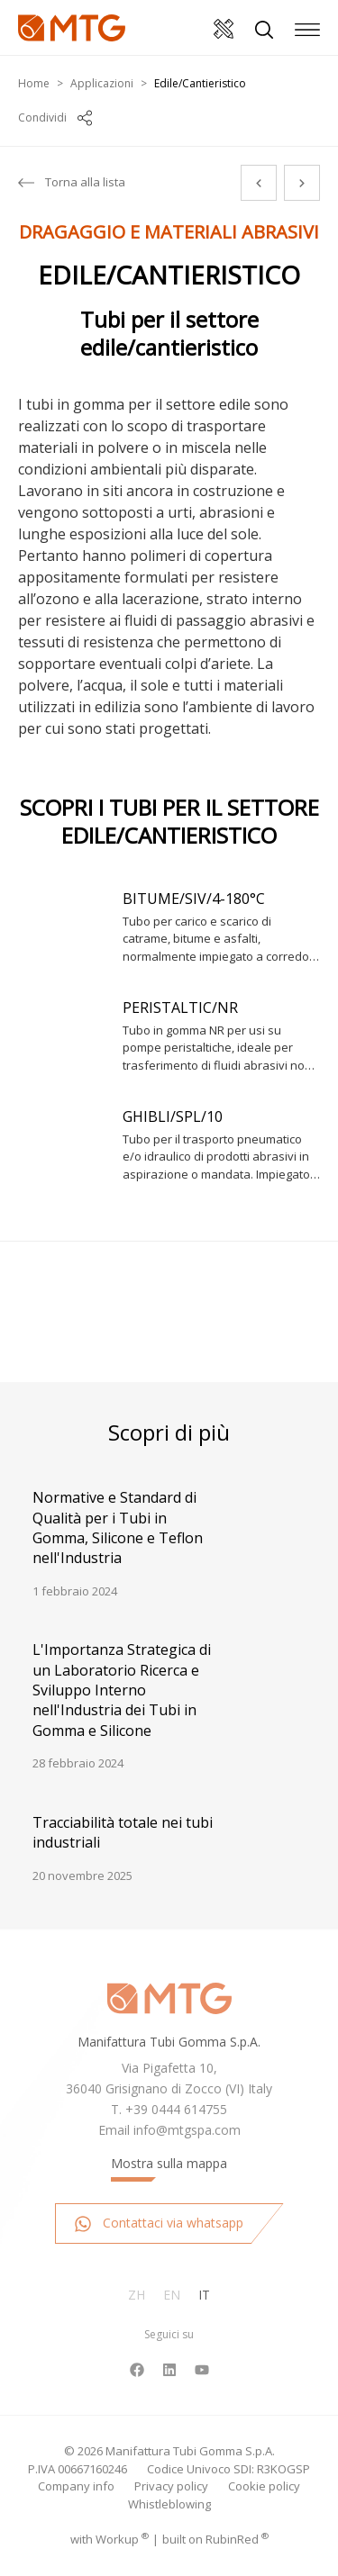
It (204, 2294)
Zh (136, 2294)
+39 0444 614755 (176, 2109)
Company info (76, 2486)
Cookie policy (264, 2486)
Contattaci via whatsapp (158, 2223)
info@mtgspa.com (187, 2129)
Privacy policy (171, 2486)
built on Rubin (215, 2539)
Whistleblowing (169, 2504)
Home (34, 83)
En (171, 2294)
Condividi (55, 118)
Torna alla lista (71, 183)
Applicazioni (101, 83)
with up (109, 2539)
